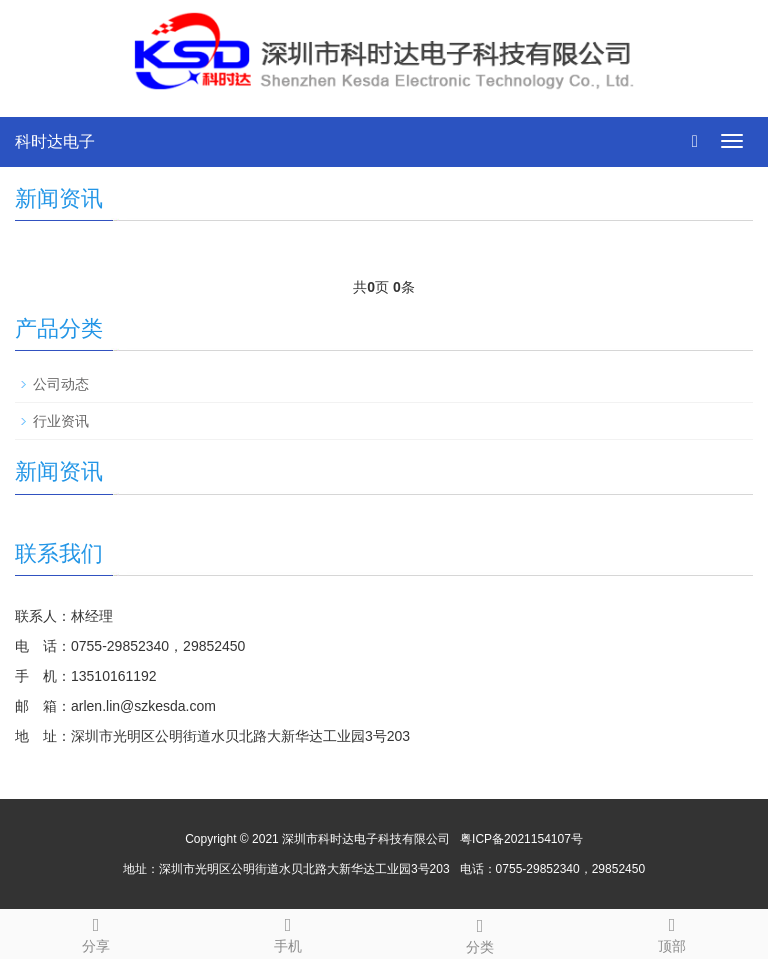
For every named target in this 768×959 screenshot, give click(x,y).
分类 (480, 933)
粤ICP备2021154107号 (521, 839)
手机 (288, 932)
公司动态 (61, 384)
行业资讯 (61, 421)
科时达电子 (55, 141)
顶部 (672, 932)
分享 (96, 932)
